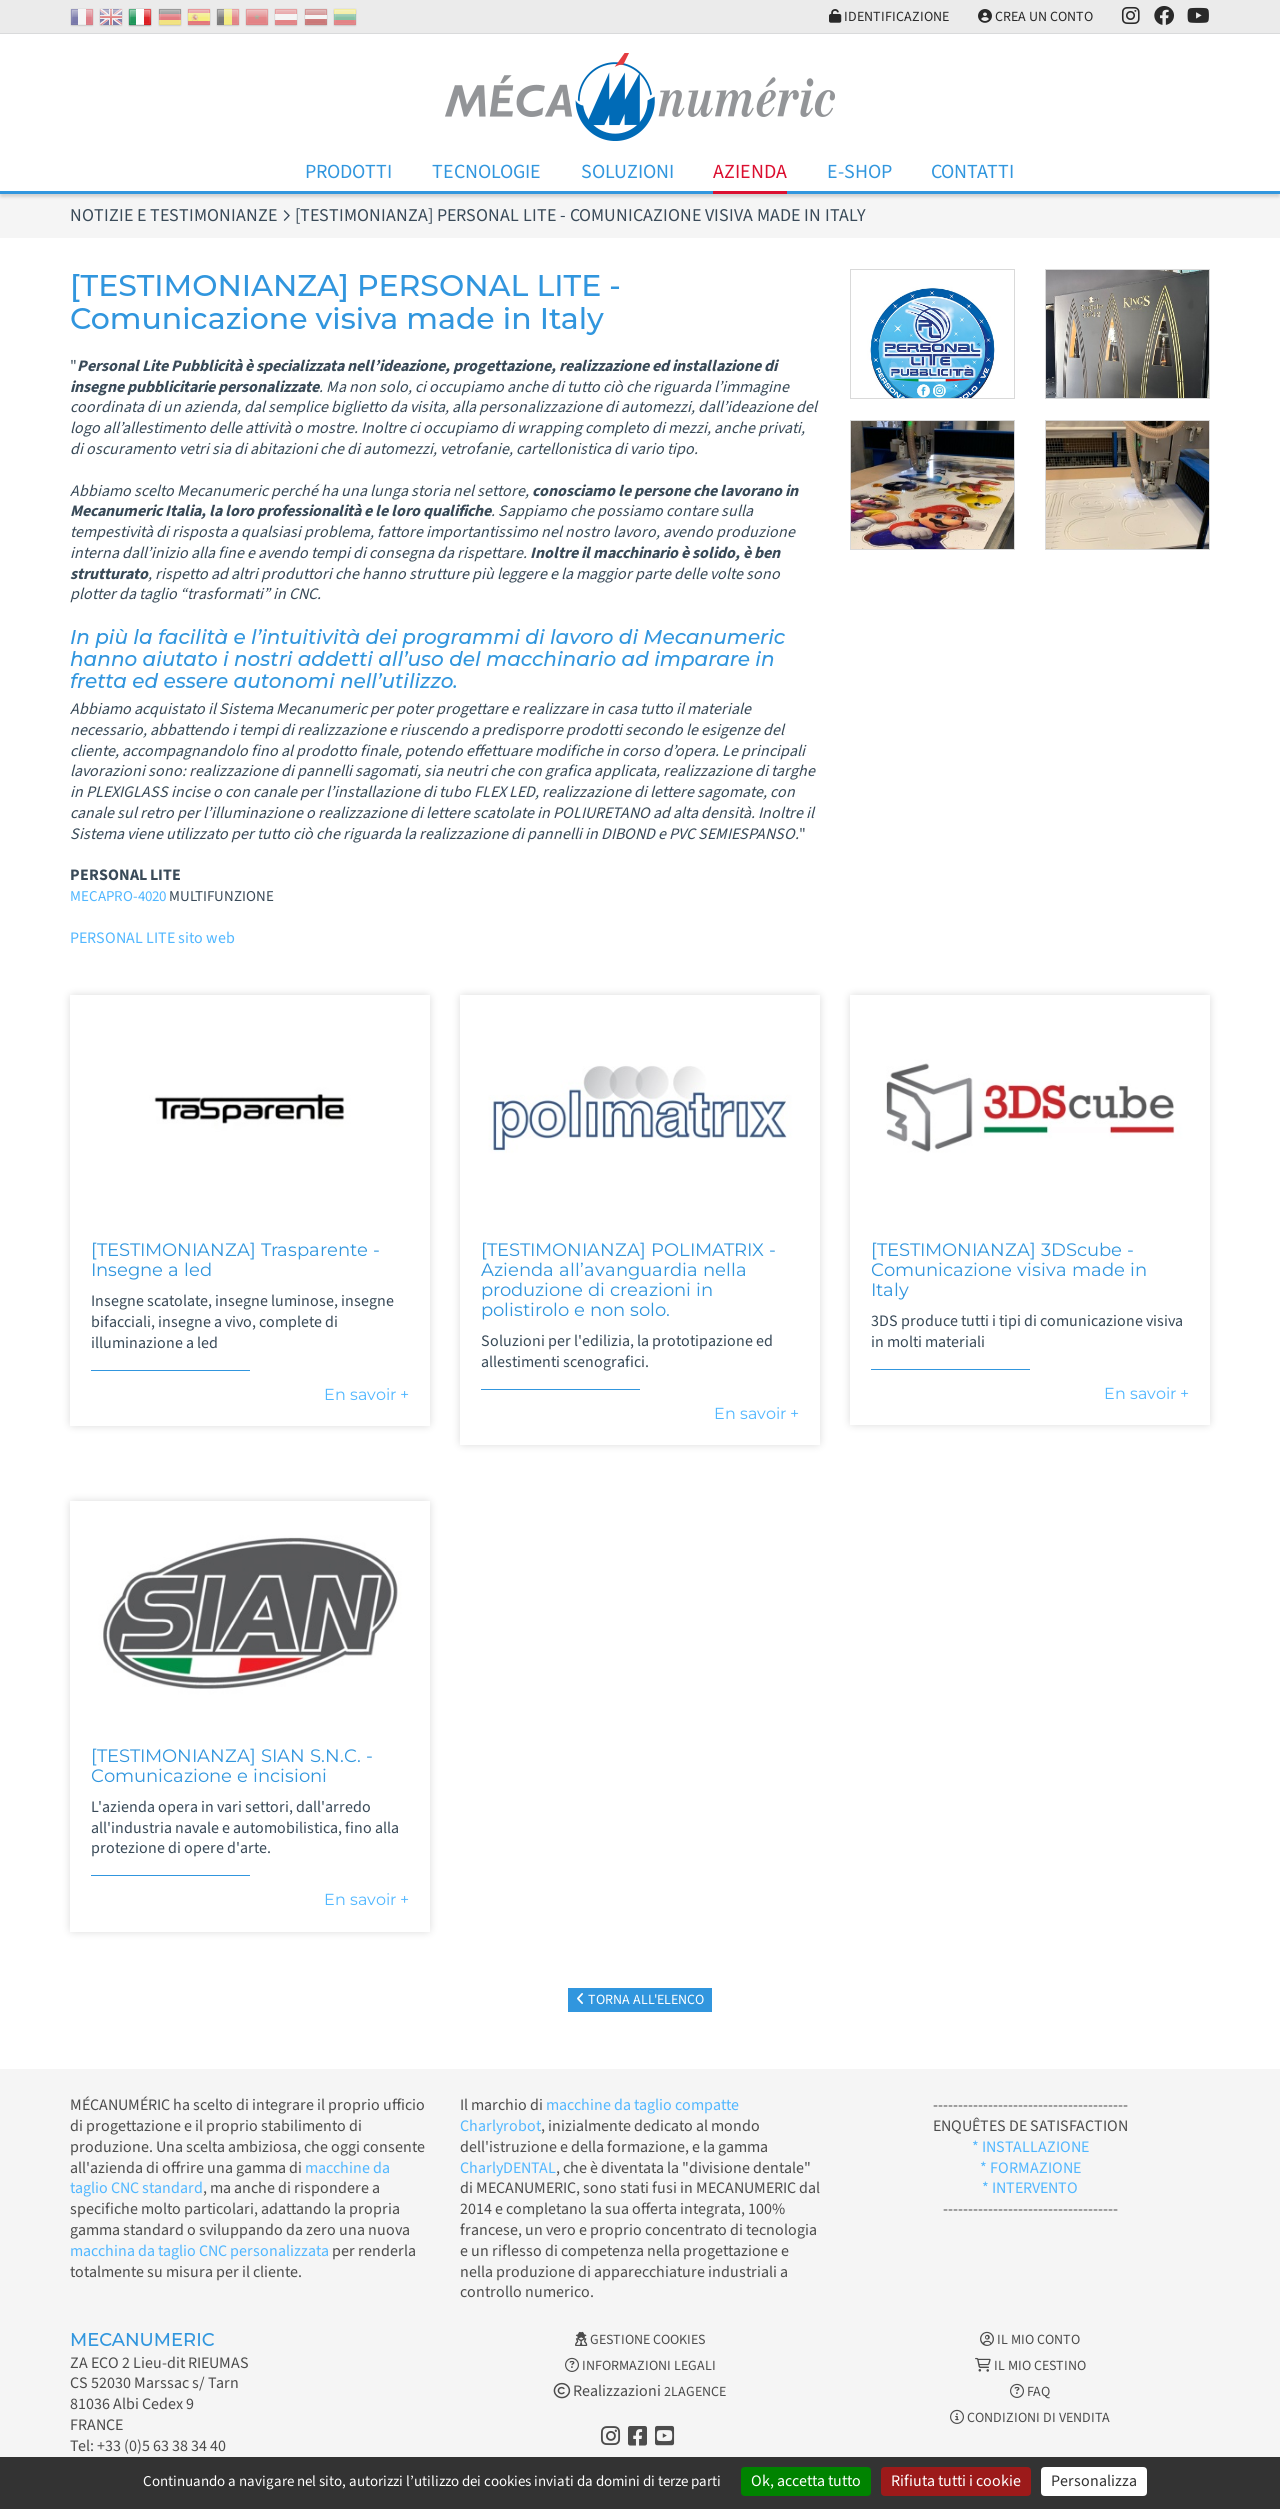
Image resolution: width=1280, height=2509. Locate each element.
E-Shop (859, 172)
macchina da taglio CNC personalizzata (199, 2251)
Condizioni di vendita (1030, 2418)
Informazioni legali (640, 2366)
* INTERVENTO (1030, 2188)
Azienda (750, 172)
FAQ (1030, 2392)
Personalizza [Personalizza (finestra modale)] (1094, 2481)
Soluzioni (627, 172)
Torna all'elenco (640, 2000)
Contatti (972, 172)
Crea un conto (1035, 17)
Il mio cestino (1030, 2366)
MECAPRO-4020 (118, 896)
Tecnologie (486, 172)
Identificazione (889, 17)
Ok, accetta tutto (806, 2481)
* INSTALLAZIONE (1030, 2147)
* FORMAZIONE (1030, 2168)
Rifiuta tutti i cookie (956, 2481)
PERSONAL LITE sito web (152, 938)
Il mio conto (1030, 2340)
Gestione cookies (640, 2340)
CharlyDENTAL (508, 2168)
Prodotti (348, 172)
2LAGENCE (695, 2392)
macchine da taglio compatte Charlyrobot (599, 2115)
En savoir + (366, 1394)
